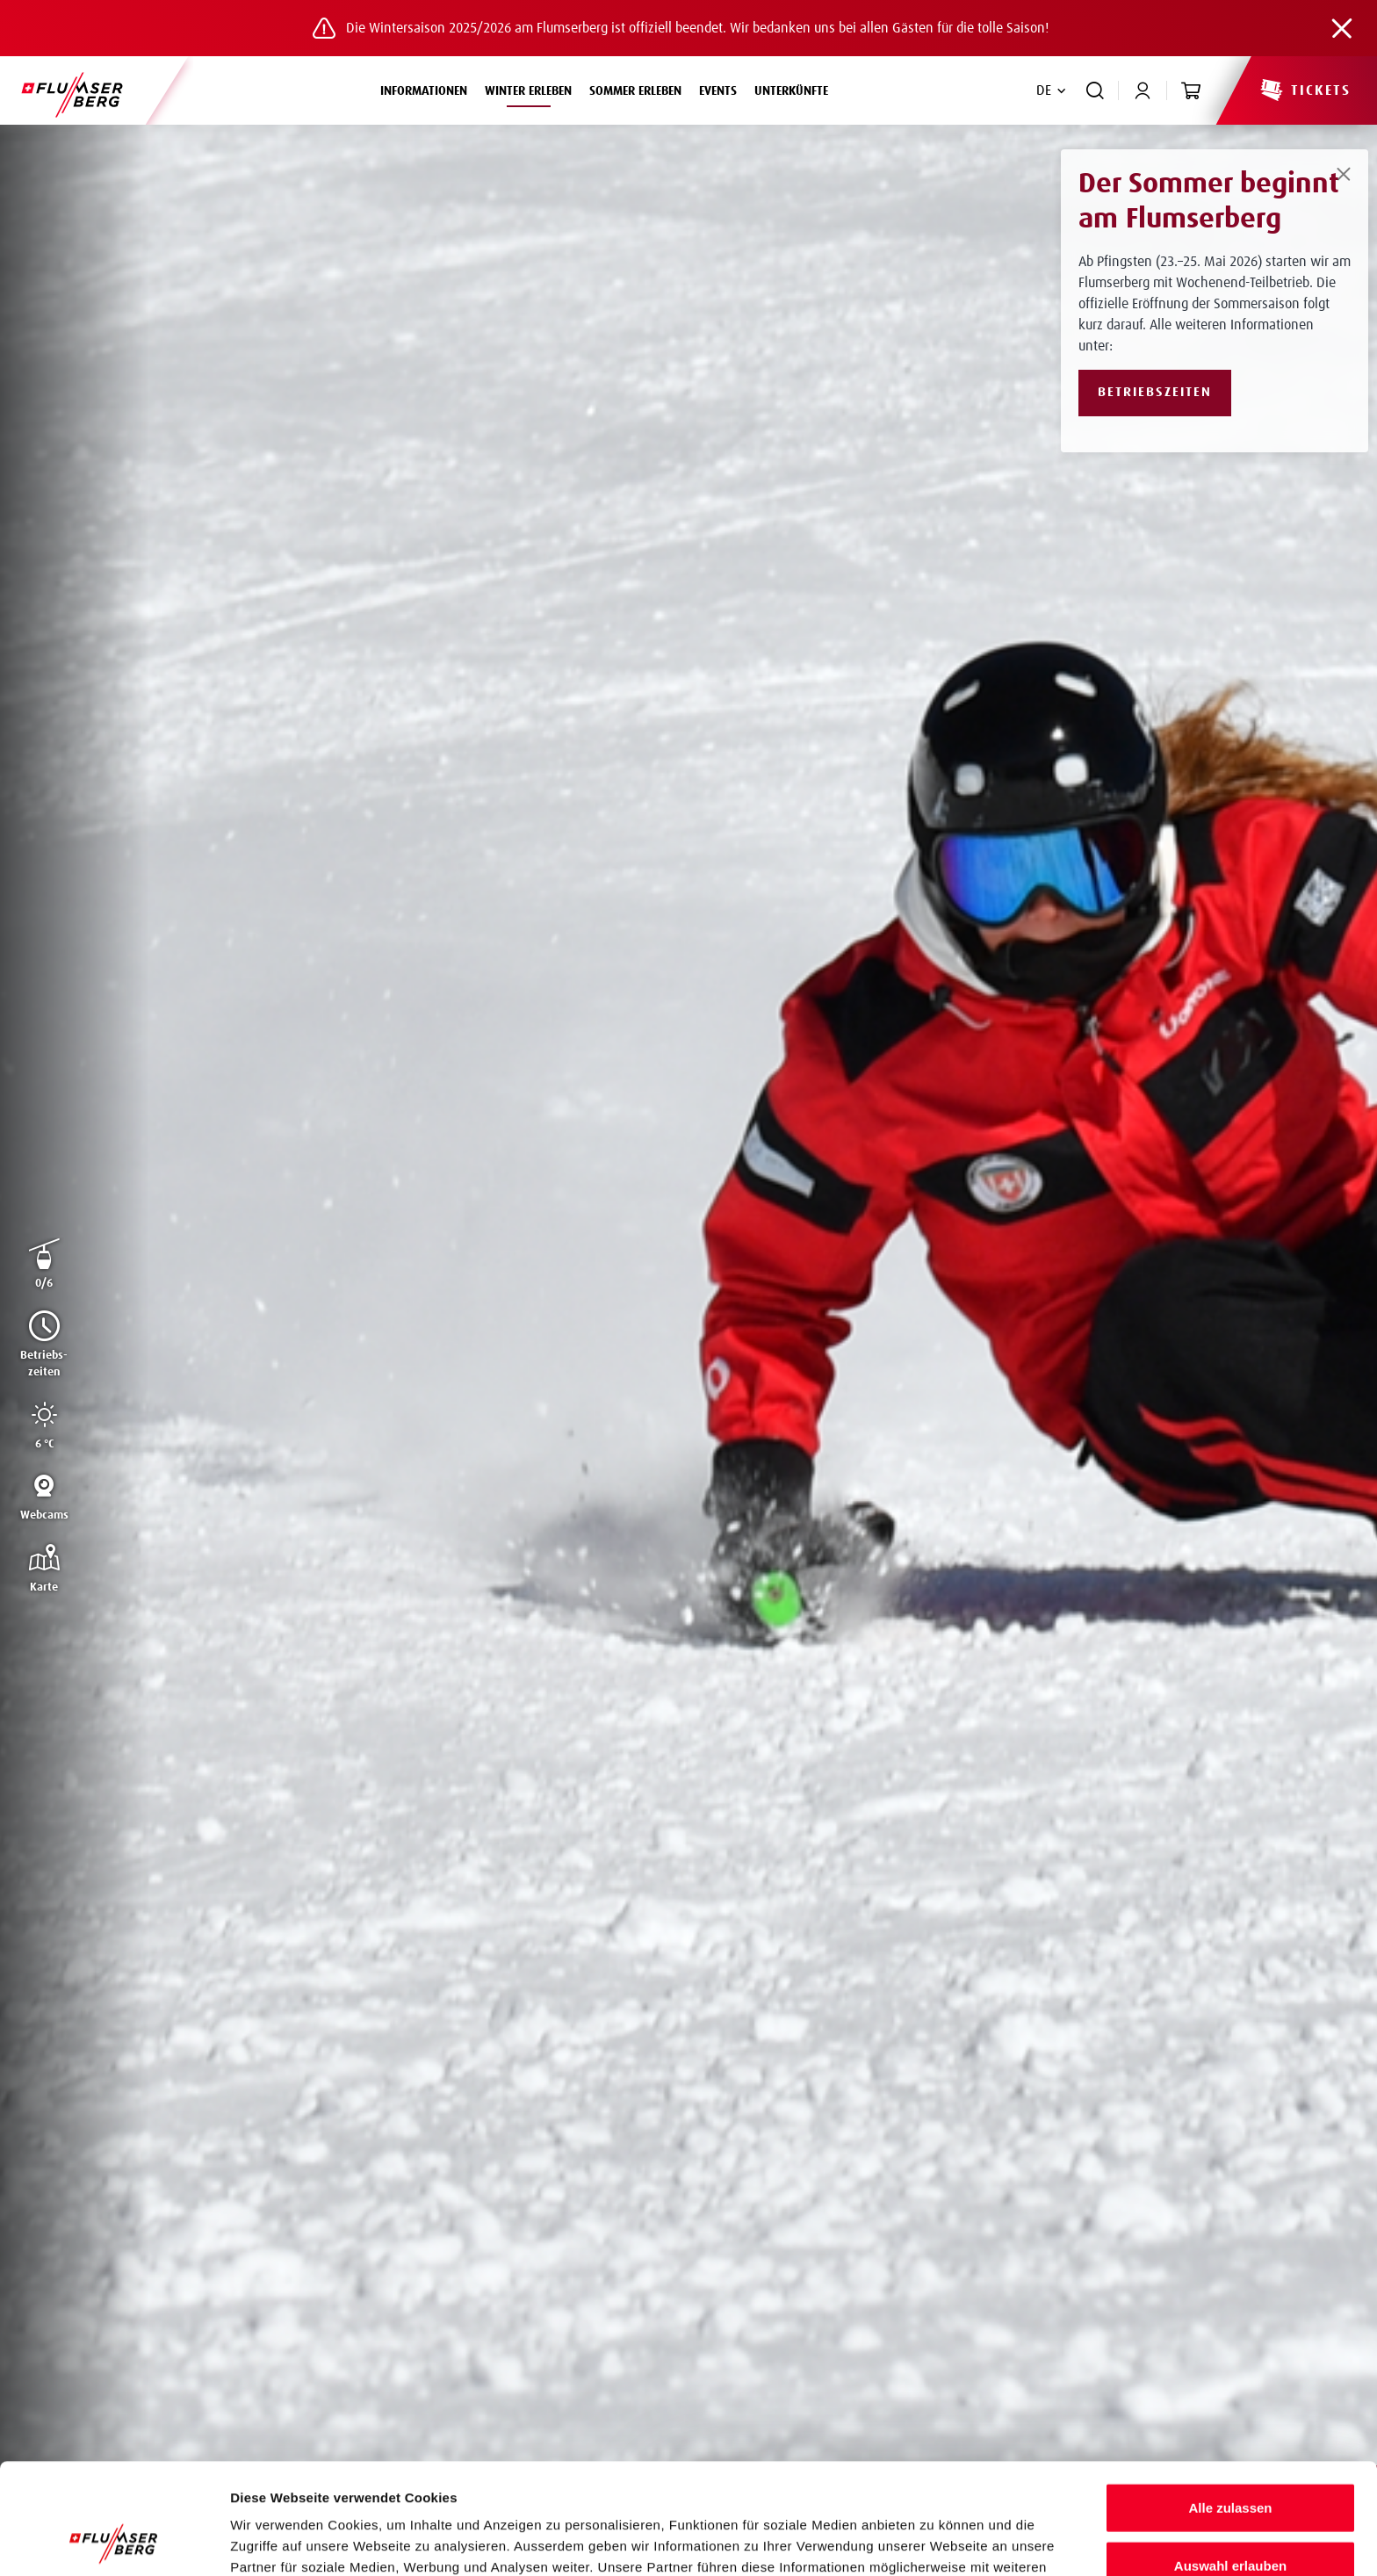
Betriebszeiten (1155, 392)
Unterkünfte (791, 91)
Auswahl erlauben (1230, 2461)
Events (718, 91)
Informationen (428, 88)
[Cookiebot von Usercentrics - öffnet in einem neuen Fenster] (114, 2542)
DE (1043, 90)
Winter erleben (532, 88)
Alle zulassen (1230, 2403)
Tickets (1304, 90)
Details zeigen (934, 2541)
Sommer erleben (639, 88)
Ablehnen (1230, 2518)
